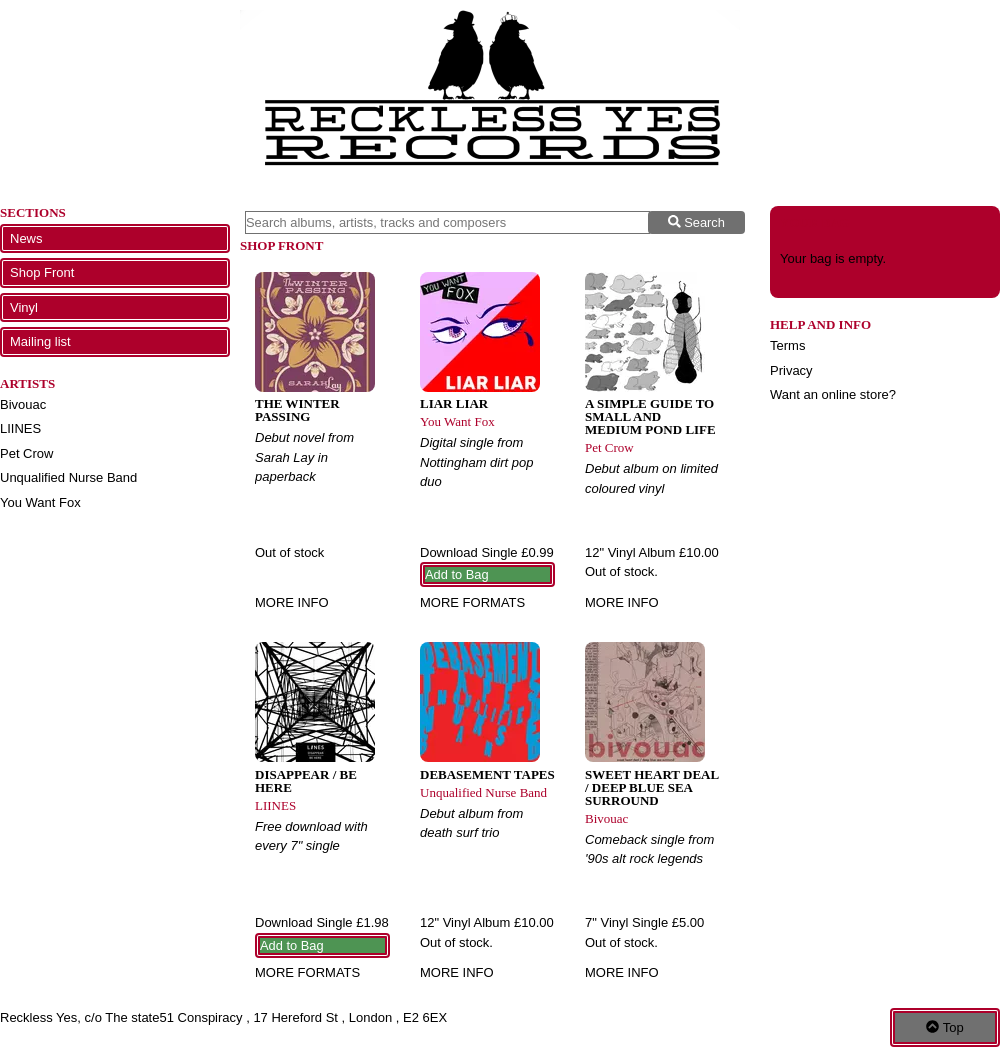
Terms (787, 345)
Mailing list (40, 341)
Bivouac (23, 404)
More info (292, 602)
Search (696, 222)
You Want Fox (40, 502)
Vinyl (24, 307)
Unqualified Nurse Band (68, 477)
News (26, 238)
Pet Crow (26, 453)
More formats (472, 602)
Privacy (791, 370)
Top (944, 1027)
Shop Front (42, 272)
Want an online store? (833, 394)
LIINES (20, 428)
